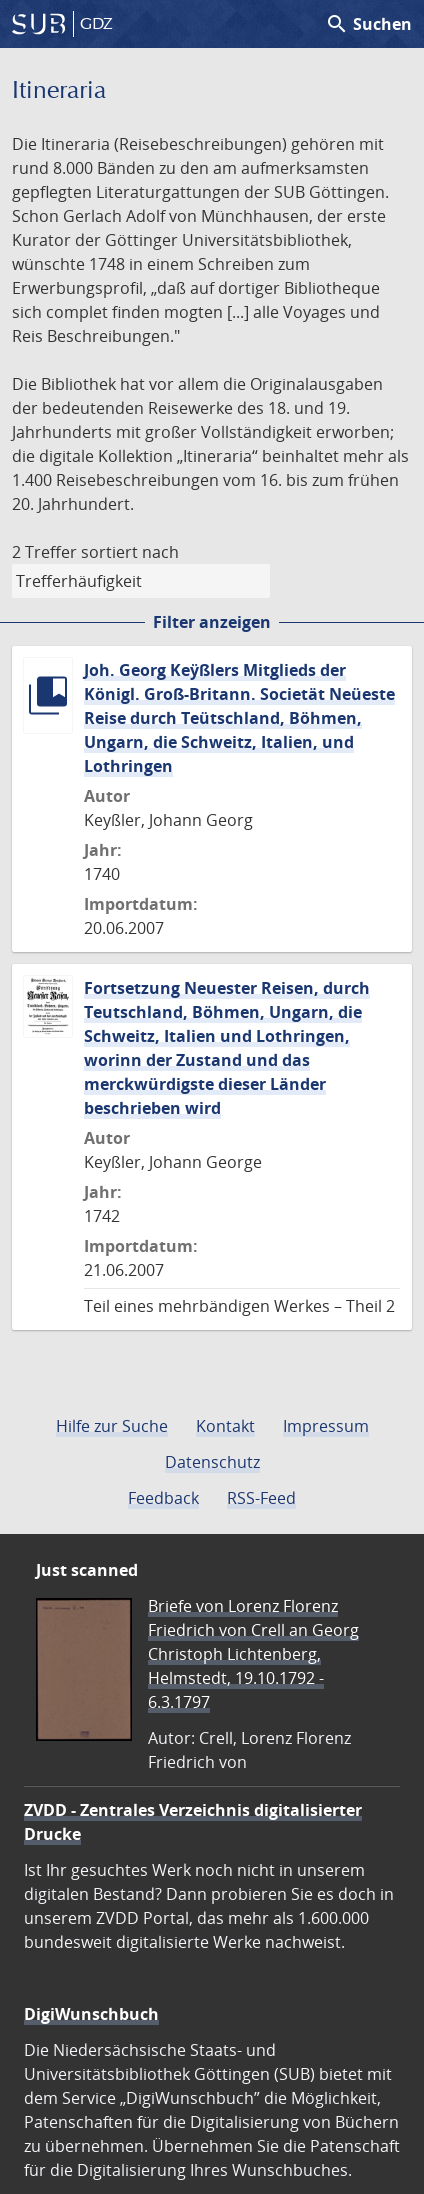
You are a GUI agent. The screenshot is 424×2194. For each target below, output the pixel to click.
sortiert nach (130, 552)
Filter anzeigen (212, 622)
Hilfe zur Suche (112, 1426)
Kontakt (225, 1426)
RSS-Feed (261, 1498)
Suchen (368, 24)
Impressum (326, 1426)
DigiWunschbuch (91, 2014)
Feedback (163, 1498)
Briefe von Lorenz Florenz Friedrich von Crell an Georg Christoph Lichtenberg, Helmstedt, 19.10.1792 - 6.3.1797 (253, 1654)
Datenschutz (212, 1462)
